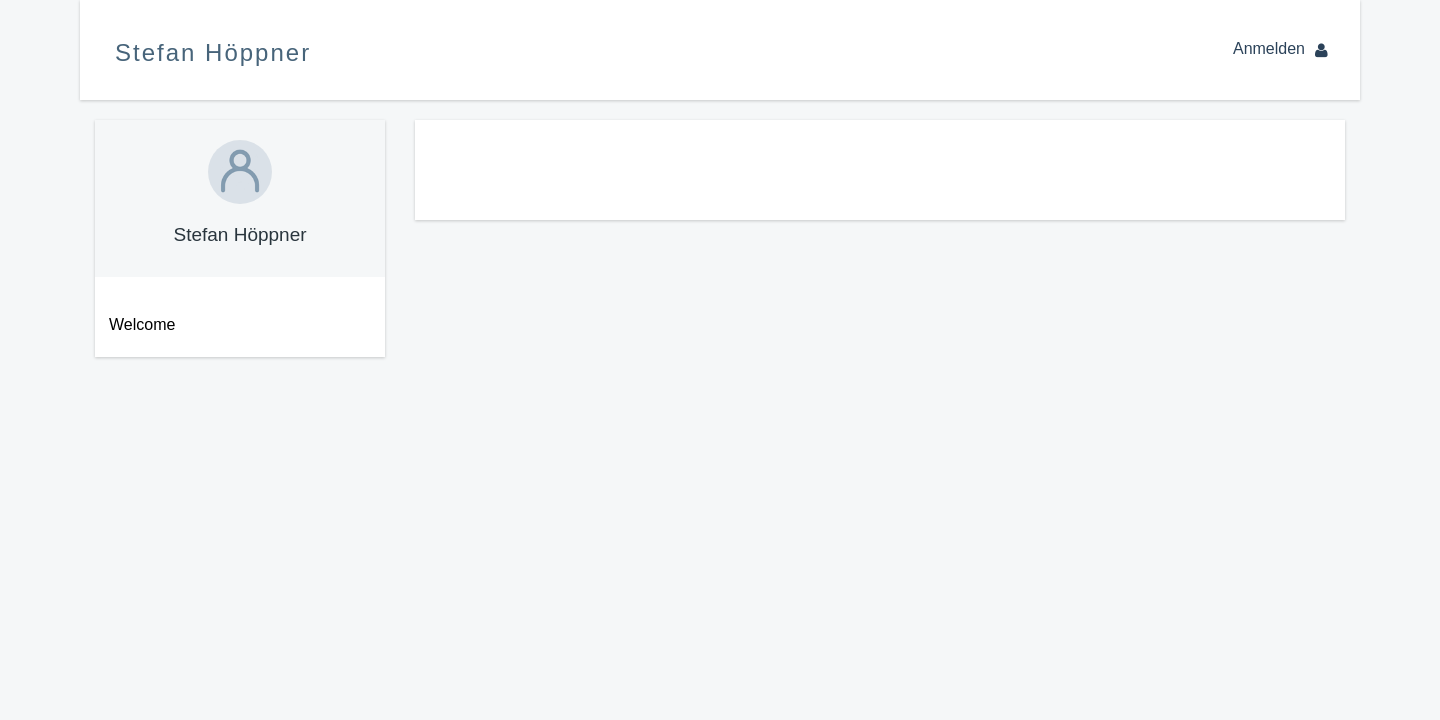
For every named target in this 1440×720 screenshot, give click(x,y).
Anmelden (1285, 48)
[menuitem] (232, 325)
